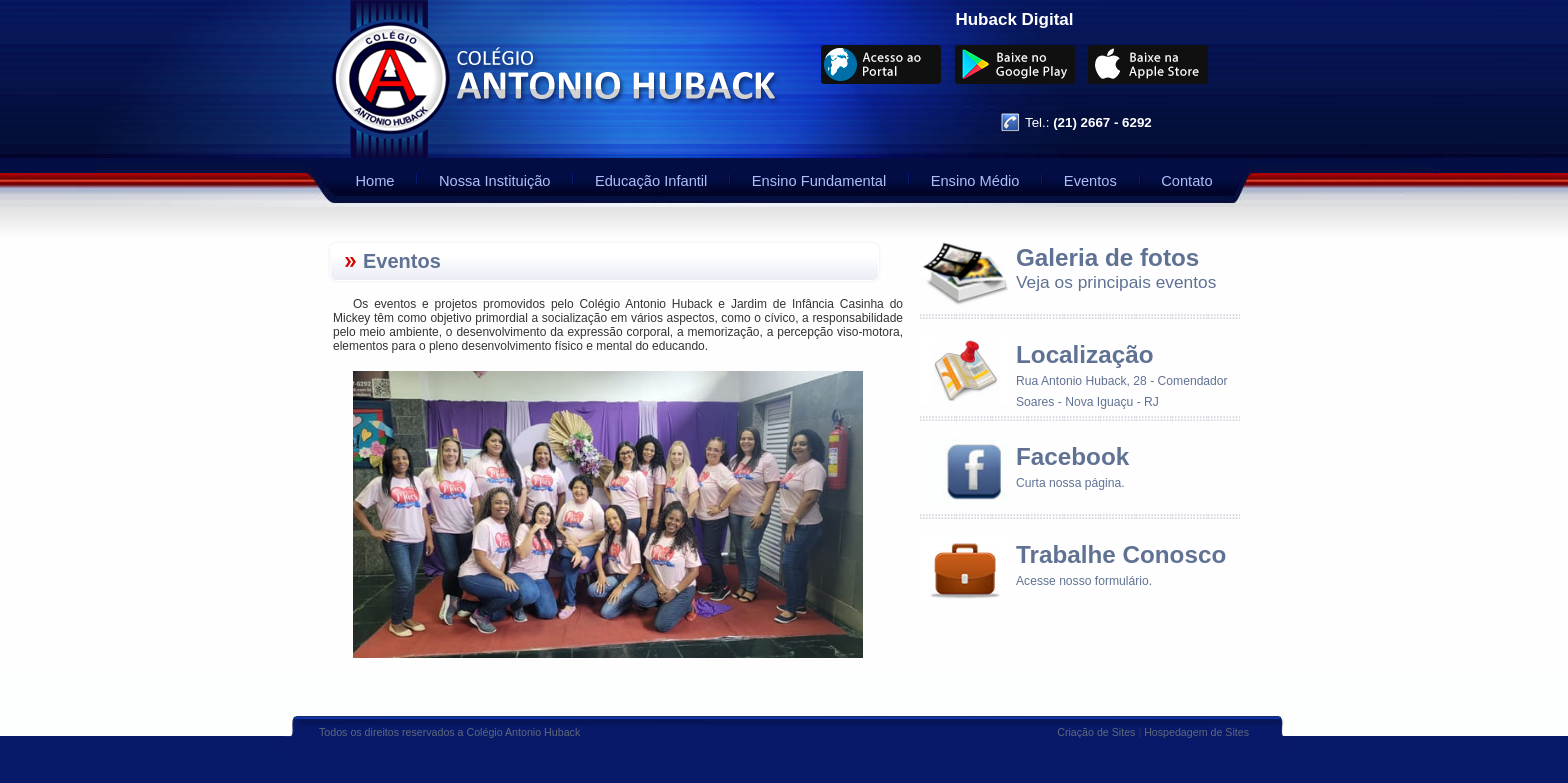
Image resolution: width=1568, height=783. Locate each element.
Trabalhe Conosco (1121, 554)
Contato (1186, 181)
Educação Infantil (651, 181)
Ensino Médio (975, 181)
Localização (1084, 354)
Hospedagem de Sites (1196, 732)
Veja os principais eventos (1116, 282)
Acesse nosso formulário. (1084, 581)
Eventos (1090, 181)
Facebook (1072, 456)
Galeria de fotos (1107, 257)
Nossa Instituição (495, 181)
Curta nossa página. (1070, 483)
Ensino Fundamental (819, 181)
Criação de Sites (1096, 732)
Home (374, 181)
